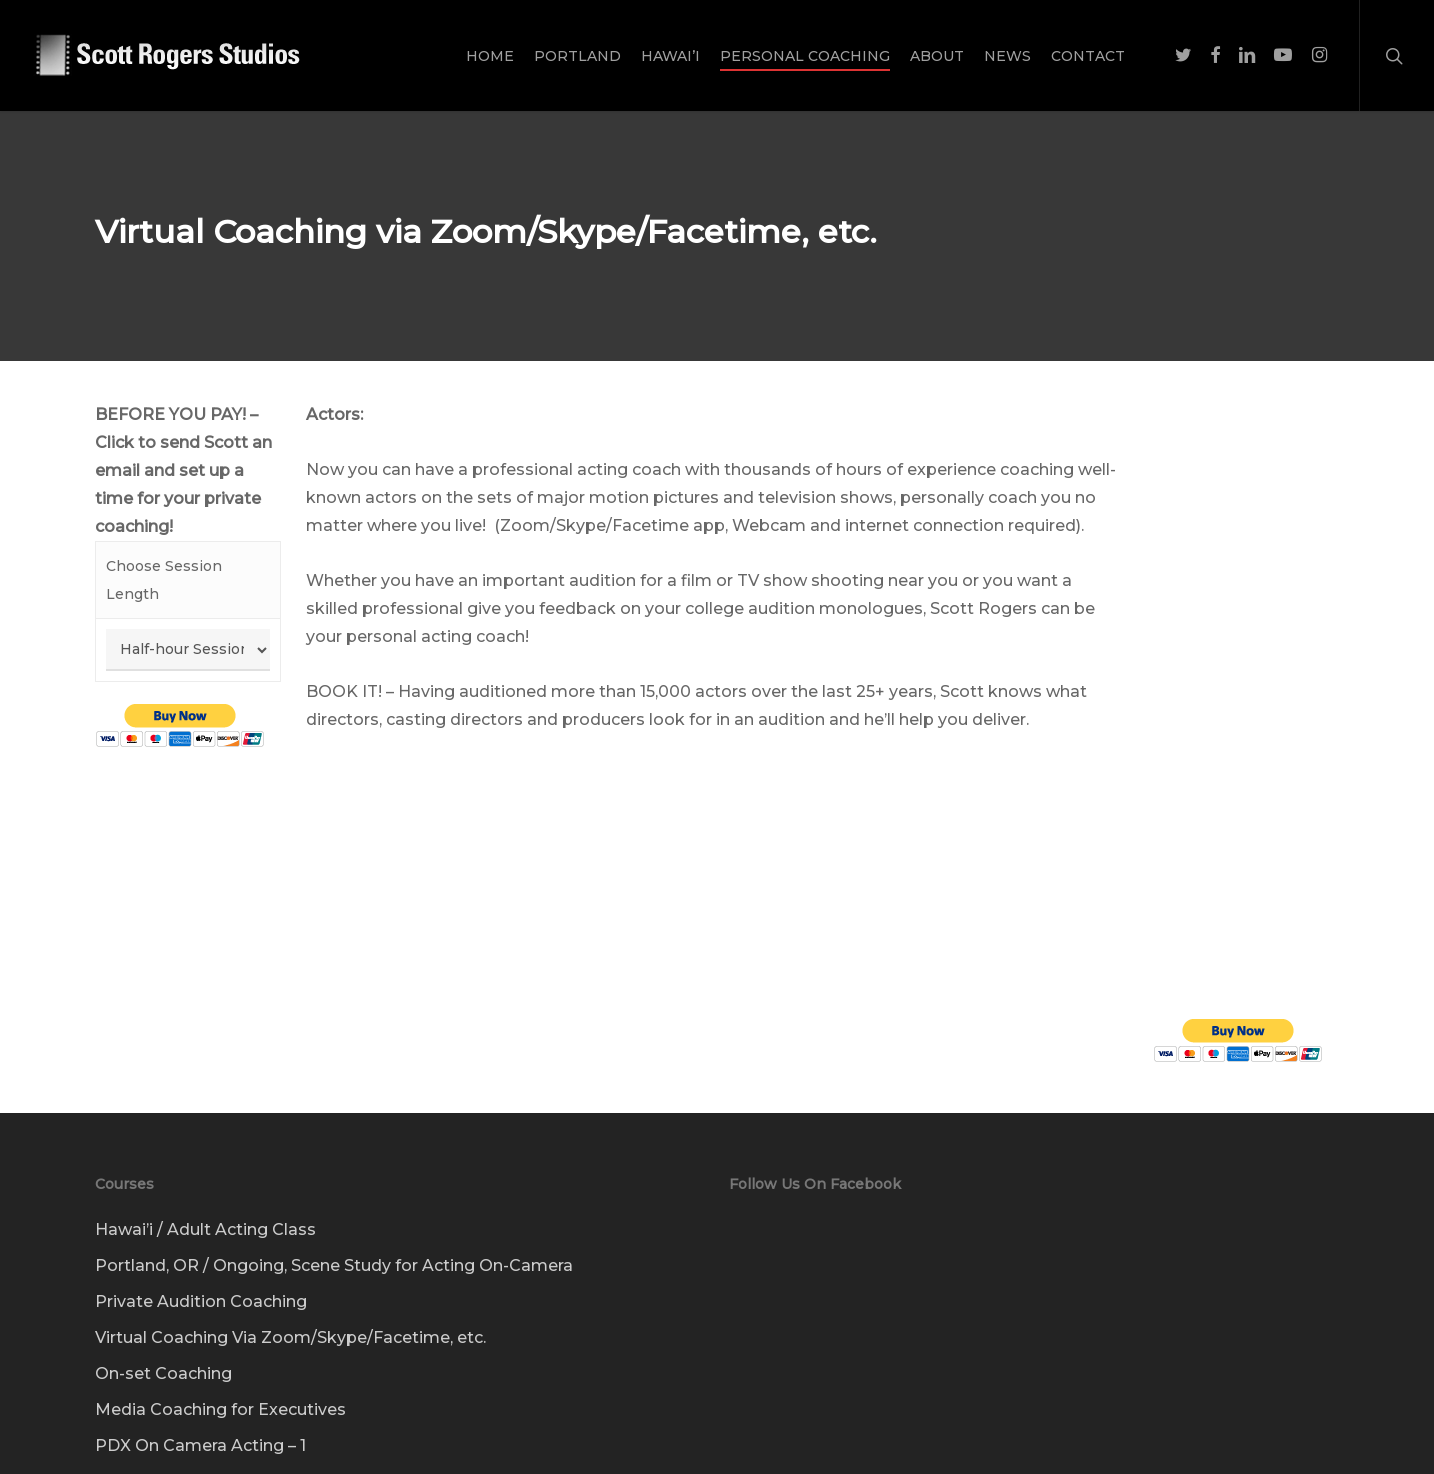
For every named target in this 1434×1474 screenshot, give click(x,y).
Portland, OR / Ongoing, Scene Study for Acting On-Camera (334, 1236)
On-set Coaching (163, 1344)
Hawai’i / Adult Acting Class (205, 1200)
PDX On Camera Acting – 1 (200, 1416)
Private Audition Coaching (201, 1272)
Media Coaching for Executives (220, 1380)
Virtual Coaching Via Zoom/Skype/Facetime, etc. (290, 1308)
